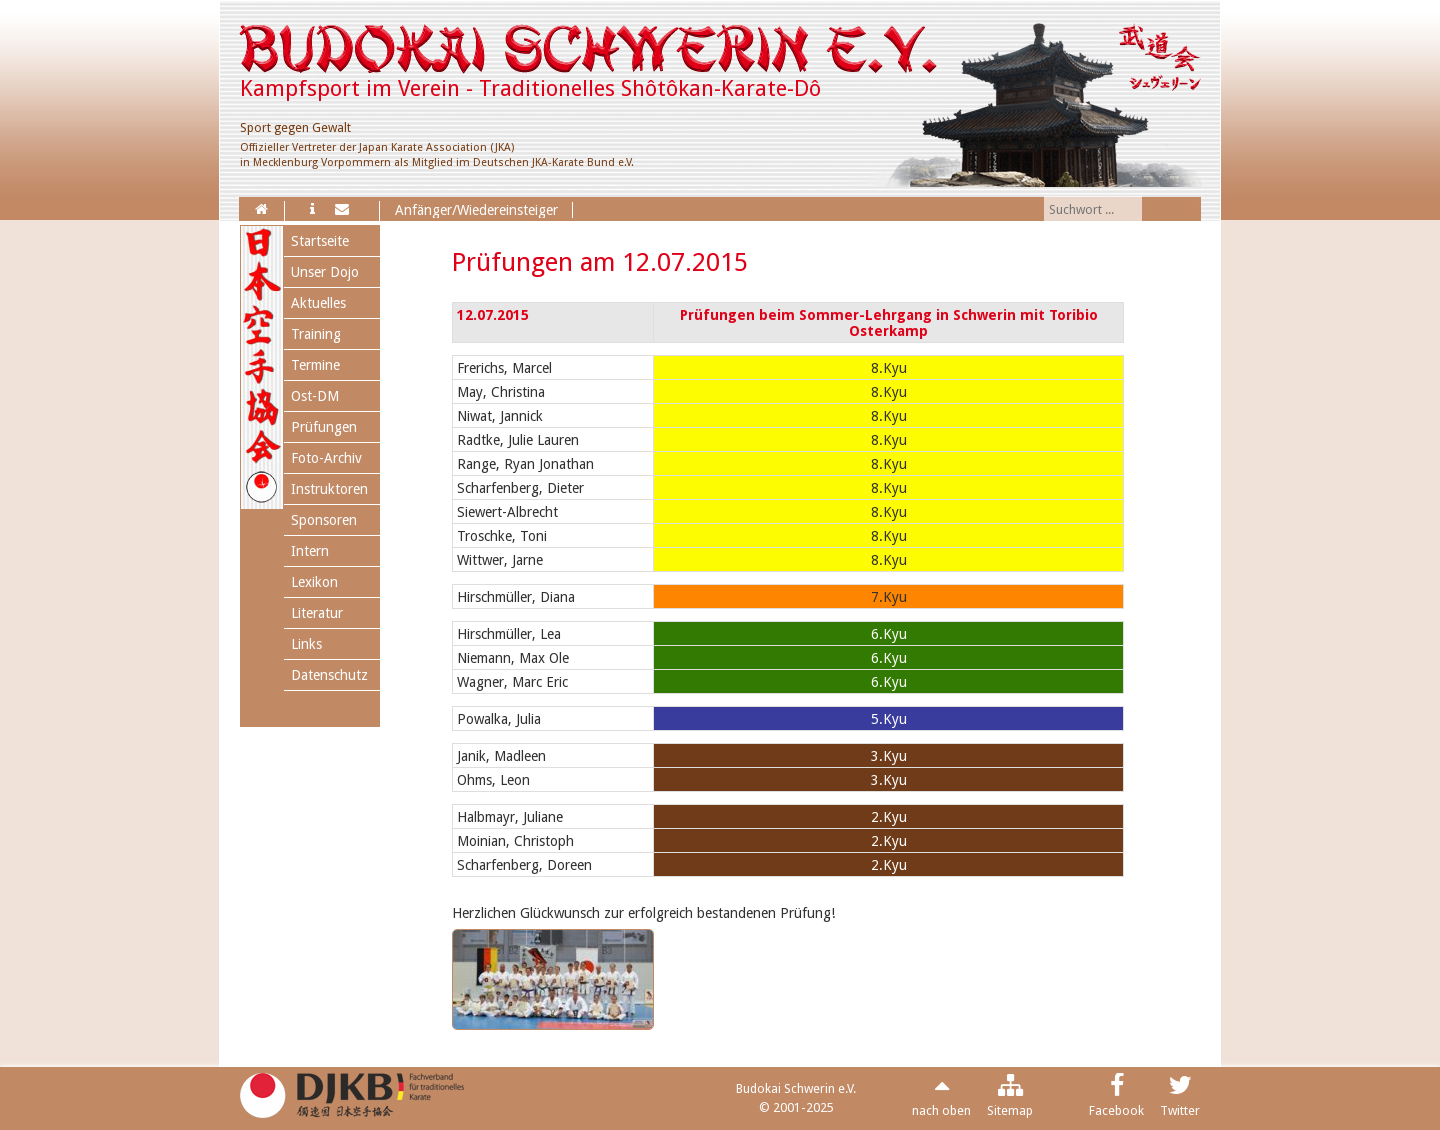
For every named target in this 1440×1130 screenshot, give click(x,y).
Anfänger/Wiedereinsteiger (476, 210)
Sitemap (1010, 1110)
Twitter (1180, 1110)
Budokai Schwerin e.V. (796, 1088)
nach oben (941, 1110)
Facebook (1116, 1110)
